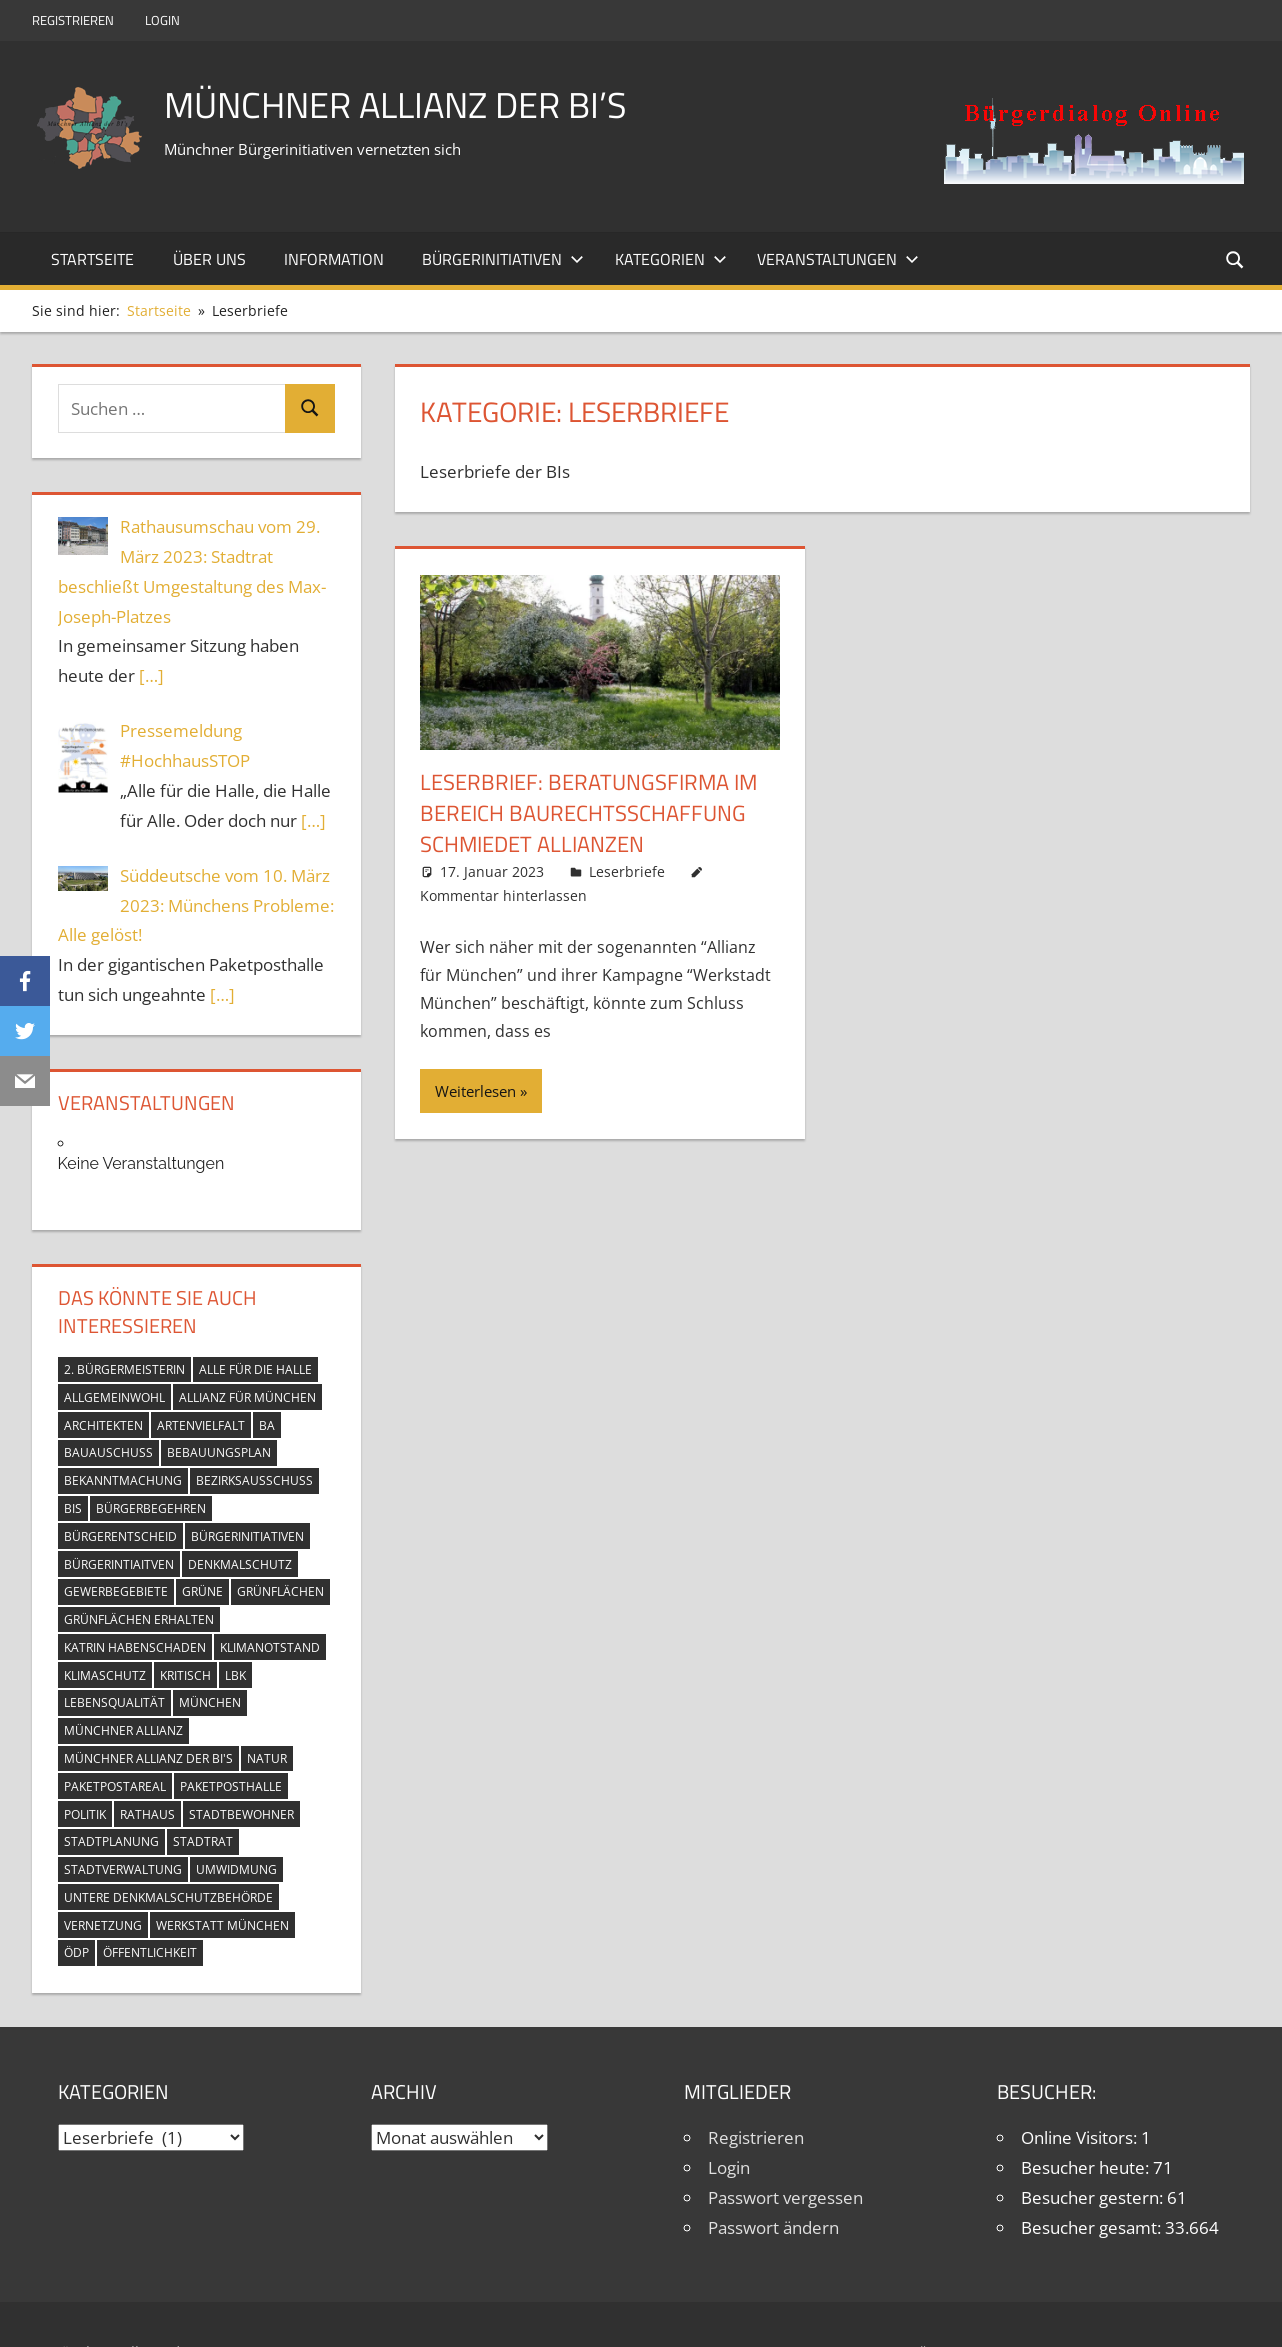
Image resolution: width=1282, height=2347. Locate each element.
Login (162, 20)
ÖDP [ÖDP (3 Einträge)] (76, 1952)
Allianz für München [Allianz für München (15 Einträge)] (247, 1397)
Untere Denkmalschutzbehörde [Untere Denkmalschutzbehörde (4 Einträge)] (168, 1897)
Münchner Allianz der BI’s (395, 104)
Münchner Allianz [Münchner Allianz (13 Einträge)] (123, 1730)
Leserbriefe (627, 871)
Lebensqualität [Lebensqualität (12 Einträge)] (114, 1702)
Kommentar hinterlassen (503, 895)
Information (334, 259)
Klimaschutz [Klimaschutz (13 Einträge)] (105, 1675)
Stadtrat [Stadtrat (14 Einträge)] (203, 1841)
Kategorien (671, 259)
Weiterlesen (475, 1091)
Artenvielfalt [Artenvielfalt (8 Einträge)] (201, 1425)
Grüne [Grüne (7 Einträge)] (202, 1591)
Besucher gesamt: (1093, 2227)
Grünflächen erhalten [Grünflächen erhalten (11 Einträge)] (139, 1619)
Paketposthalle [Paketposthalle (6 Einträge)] (231, 1786)
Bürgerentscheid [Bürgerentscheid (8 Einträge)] (120, 1536)
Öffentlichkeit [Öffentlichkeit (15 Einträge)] (150, 1952)
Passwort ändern (773, 2227)
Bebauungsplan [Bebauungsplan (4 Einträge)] (219, 1452)
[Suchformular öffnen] (1236, 258)
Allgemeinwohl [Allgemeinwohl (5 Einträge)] (114, 1397)
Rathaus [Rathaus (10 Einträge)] (147, 1814)
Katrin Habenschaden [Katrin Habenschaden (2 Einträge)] (135, 1647)
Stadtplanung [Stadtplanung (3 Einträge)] (111, 1841)
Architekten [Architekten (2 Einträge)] (103, 1425)
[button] (1094, 140)
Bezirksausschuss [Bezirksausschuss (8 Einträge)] (254, 1480)
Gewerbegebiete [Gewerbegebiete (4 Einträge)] (116, 1591)
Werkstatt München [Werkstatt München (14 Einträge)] (222, 1925)
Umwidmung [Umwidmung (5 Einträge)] (236, 1869)
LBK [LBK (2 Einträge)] (235, 1675)
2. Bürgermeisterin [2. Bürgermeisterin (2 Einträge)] (124, 1369)
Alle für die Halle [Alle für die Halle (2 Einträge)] (255, 1369)
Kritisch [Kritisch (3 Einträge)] (185, 1675)
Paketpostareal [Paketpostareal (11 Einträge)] (115, 1786)
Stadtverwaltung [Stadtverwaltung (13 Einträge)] (123, 1869)
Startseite (92, 259)
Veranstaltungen (838, 259)
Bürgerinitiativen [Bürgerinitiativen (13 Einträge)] (247, 1536)
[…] (151, 675)
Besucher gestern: (1094, 2197)
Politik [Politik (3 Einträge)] (85, 1814)
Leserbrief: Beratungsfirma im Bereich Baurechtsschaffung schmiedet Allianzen (588, 813)
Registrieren (73, 20)
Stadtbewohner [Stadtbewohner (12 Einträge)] (241, 1814)
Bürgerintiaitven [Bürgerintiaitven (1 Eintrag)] (119, 1564)
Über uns (209, 259)
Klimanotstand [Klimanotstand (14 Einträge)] (270, 1647)
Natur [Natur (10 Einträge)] (267, 1758)
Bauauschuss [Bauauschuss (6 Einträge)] (108, 1452)
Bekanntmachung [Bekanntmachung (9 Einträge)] (123, 1480)
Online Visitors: (1081, 2137)
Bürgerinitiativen (503, 259)
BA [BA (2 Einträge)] (267, 1425)
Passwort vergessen (785, 2197)
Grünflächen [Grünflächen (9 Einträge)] (280, 1591)
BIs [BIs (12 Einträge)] (73, 1508)
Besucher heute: (1087, 2167)
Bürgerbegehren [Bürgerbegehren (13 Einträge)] (151, 1508)
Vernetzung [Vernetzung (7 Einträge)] (103, 1925)
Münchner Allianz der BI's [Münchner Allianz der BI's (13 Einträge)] (148, 1758)
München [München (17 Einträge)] (210, 1702)
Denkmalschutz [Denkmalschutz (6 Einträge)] (240, 1564)
